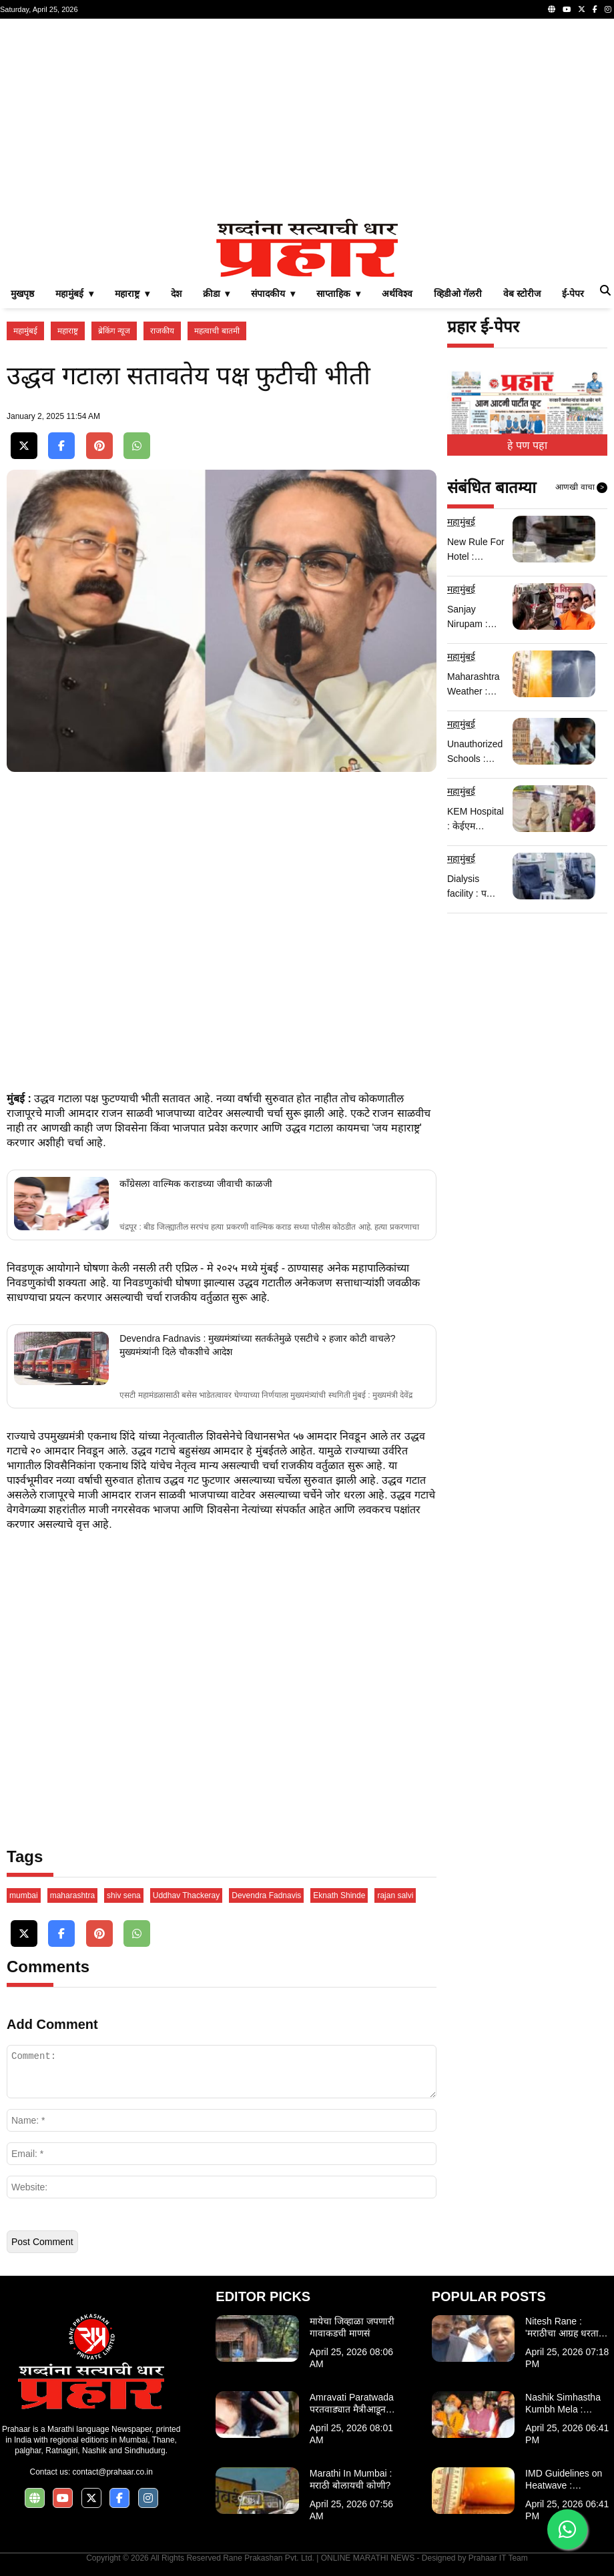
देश (176, 293)
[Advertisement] (307, 118)
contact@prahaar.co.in (113, 2472)
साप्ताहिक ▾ (338, 293)
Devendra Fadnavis (266, 1895)
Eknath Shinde (339, 1895)
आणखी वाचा (581, 487)
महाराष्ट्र (67, 331)
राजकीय (162, 331)
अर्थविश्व (397, 293)
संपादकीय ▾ (273, 293)
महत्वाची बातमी (216, 331)
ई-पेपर (573, 293)
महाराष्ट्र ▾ (132, 293)
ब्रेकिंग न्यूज (114, 331)
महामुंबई (25, 331)
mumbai (23, 1895)
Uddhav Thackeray (186, 1895)
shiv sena (124, 1895)
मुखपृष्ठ (22, 293)
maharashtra (72, 1895)
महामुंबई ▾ (74, 293)
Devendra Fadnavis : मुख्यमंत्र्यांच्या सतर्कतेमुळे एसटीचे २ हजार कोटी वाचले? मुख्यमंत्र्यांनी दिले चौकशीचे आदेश (257, 1345)
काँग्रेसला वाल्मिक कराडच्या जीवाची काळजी (195, 1183)
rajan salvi (395, 1895)
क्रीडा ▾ (216, 293)
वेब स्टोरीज (522, 293)
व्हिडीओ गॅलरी (458, 293)
